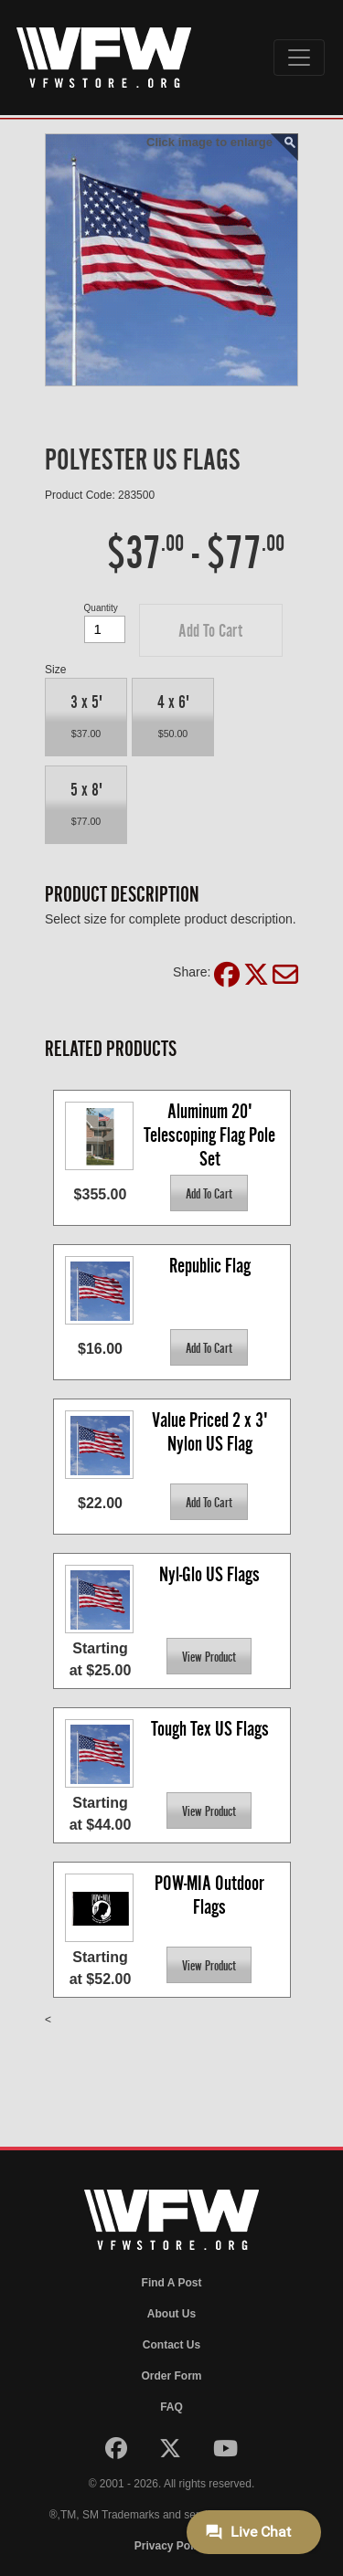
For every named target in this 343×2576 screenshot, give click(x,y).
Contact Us (171, 2344)
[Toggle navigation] (299, 57)
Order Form (171, 2376)
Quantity (101, 608)
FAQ (171, 2407)
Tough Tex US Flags (210, 1728)
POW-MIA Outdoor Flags (211, 1895)
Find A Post (172, 2282)
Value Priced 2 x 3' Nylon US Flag (212, 1432)
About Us (171, 2313)
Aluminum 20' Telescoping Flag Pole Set (211, 1134)
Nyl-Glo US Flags (209, 1574)
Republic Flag (210, 1265)
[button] (211, 630)
